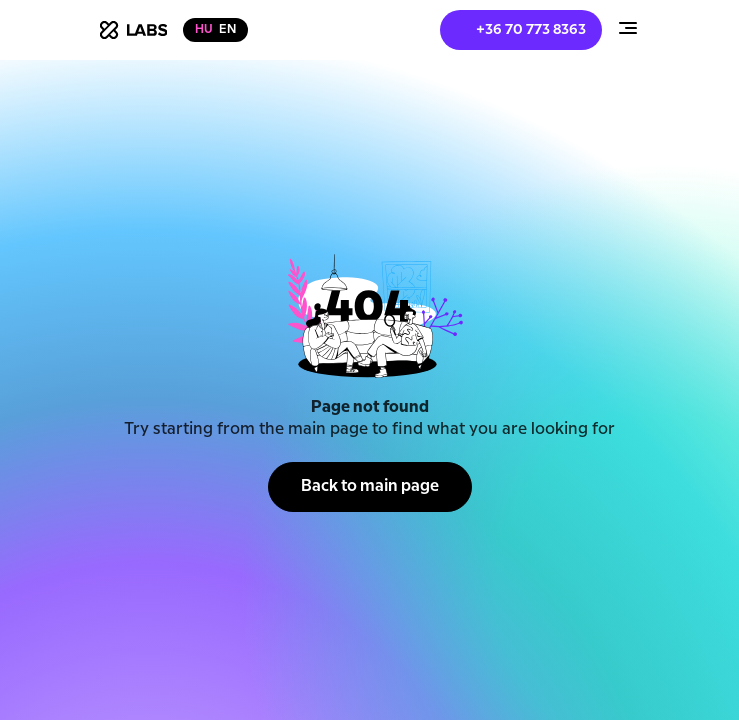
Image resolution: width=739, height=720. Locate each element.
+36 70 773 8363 (531, 30)
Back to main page (370, 486)
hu (204, 29)
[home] (134, 30)
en (227, 29)
